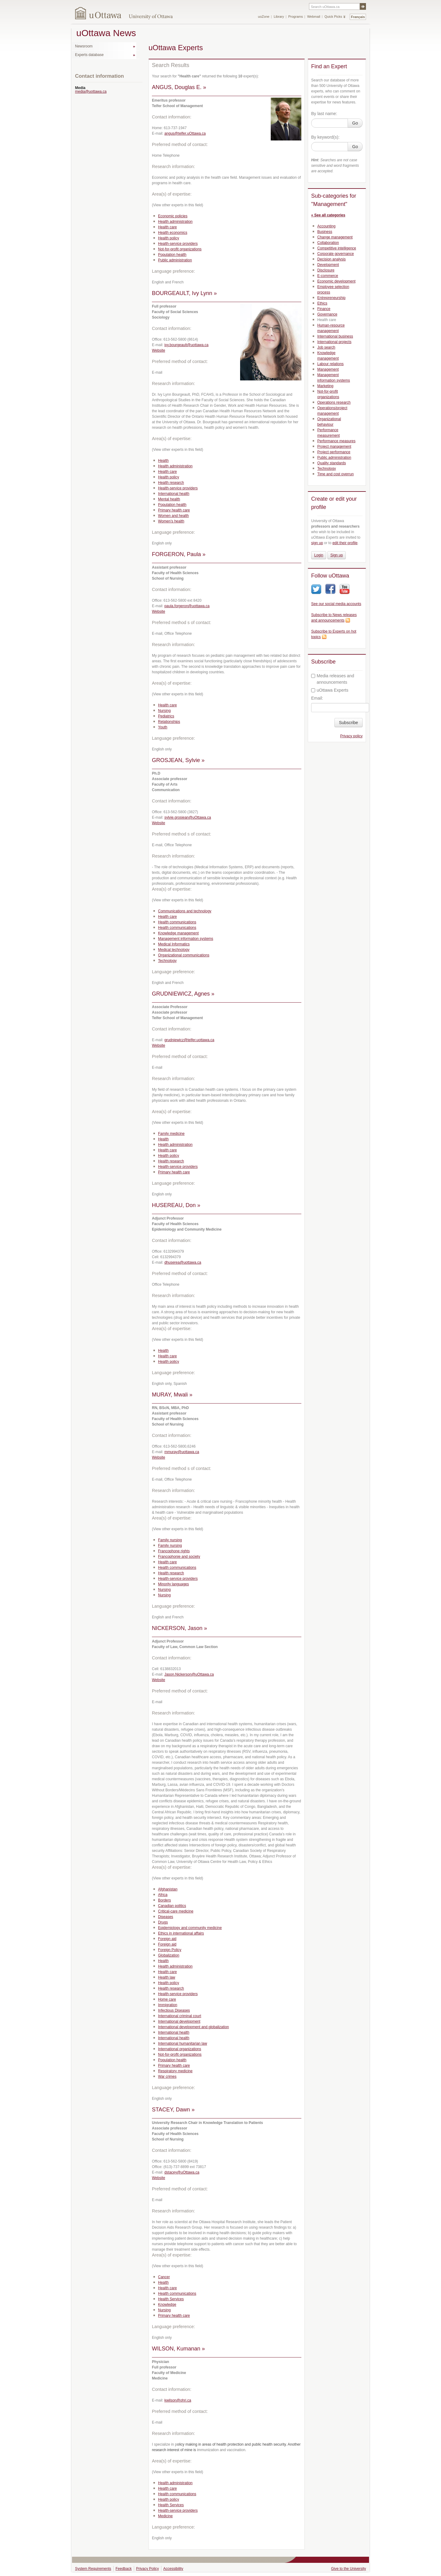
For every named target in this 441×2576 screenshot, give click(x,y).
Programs (295, 16)
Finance (323, 309)
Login (318, 555)
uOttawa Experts (330, 690)
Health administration (175, 221)
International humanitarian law (182, 2043)
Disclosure (325, 270)
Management (328, 369)
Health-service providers (178, 243)
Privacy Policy (147, 2569)
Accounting (326, 226)
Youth (162, 727)
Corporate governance (335, 254)
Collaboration (328, 243)
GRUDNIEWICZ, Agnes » (183, 994)
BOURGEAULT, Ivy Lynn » (184, 293)
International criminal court (179, 2016)
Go (355, 123)
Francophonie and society (179, 1556)
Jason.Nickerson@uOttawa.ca (189, 1674)
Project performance (333, 452)
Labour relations (330, 364)
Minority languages (173, 1584)
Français (358, 17)
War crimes (167, 2076)
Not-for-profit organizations (180, 249)
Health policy (168, 238)
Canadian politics (172, 1906)
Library (279, 16)
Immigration (167, 2005)
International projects (334, 342)
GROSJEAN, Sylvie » (178, 760)
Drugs (163, 1922)
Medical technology (174, 950)
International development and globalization (193, 2027)
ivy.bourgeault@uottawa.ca (186, 345)
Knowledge (167, 2304)
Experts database (89, 55)
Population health (172, 254)
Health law (166, 1977)
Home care (167, 1999)
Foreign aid (167, 1939)
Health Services (171, 2299)
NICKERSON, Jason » (179, 1628)
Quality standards (331, 463)
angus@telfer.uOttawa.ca (185, 133)
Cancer (164, 2277)
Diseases (165, 1917)
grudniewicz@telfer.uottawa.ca (189, 1040)
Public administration (175, 260)
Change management (334, 237)
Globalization (168, 1955)
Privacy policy (351, 736)
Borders (164, 1900)
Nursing (164, 710)
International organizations (179, 2049)
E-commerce (327, 276)
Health (163, 460)
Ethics (322, 303)
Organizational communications (183, 955)
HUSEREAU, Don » (176, 1205)
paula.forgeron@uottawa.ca (187, 606)
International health (173, 494)
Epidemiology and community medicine (190, 1928)
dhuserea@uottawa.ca (182, 1262)
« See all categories (328, 215)
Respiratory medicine (175, 2071)
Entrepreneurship (331, 298)
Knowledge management (178, 933)
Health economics (172, 232)
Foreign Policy (169, 1950)
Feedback (123, 2569)
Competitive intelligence (336, 248)
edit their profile (344, 543)
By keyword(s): (325, 137)
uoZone (263, 16)
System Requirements (93, 2569)
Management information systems (185, 939)
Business (324, 232)
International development (179, 2021)
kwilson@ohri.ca (177, 2400)
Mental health (169, 499)
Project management (334, 446)
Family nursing (170, 1540)
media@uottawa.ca (91, 91)
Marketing (325, 386)
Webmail (313, 16)
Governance (327, 314)
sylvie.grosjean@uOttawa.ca (187, 817)
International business (335, 336)
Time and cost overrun (335, 474)
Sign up (336, 555)
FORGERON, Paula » (178, 554)
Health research (171, 482)
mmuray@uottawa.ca (181, 1452)
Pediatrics (166, 716)
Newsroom (83, 46)
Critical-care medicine (175, 1911)
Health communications (177, 922)
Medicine (165, 2516)
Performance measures (336, 441)
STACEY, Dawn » (173, 2110)
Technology (167, 961)
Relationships (169, 722)
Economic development (336, 281)
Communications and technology (184, 911)
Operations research (334, 402)
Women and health (173, 516)
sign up (317, 543)
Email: (317, 698)
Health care (167, 227)
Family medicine (171, 1133)
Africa (163, 1895)
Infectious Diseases (174, 2010)
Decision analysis (331, 259)
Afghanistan (167, 1889)
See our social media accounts (336, 604)
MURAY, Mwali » (172, 1395)
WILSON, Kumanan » (178, 2349)
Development (328, 265)
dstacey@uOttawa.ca (181, 2172)
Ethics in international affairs (181, 1933)
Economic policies (172, 216)
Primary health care (174, 510)
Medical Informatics (174, 944)
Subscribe (348, 722)
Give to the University (348, 2569)
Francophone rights (174, 1551)
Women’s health (171, 521)
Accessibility (173, 2569)
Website (158, 350)
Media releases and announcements (332, 679)
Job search (326, 347)
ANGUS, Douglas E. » (179, 87)
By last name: (324, 113)
